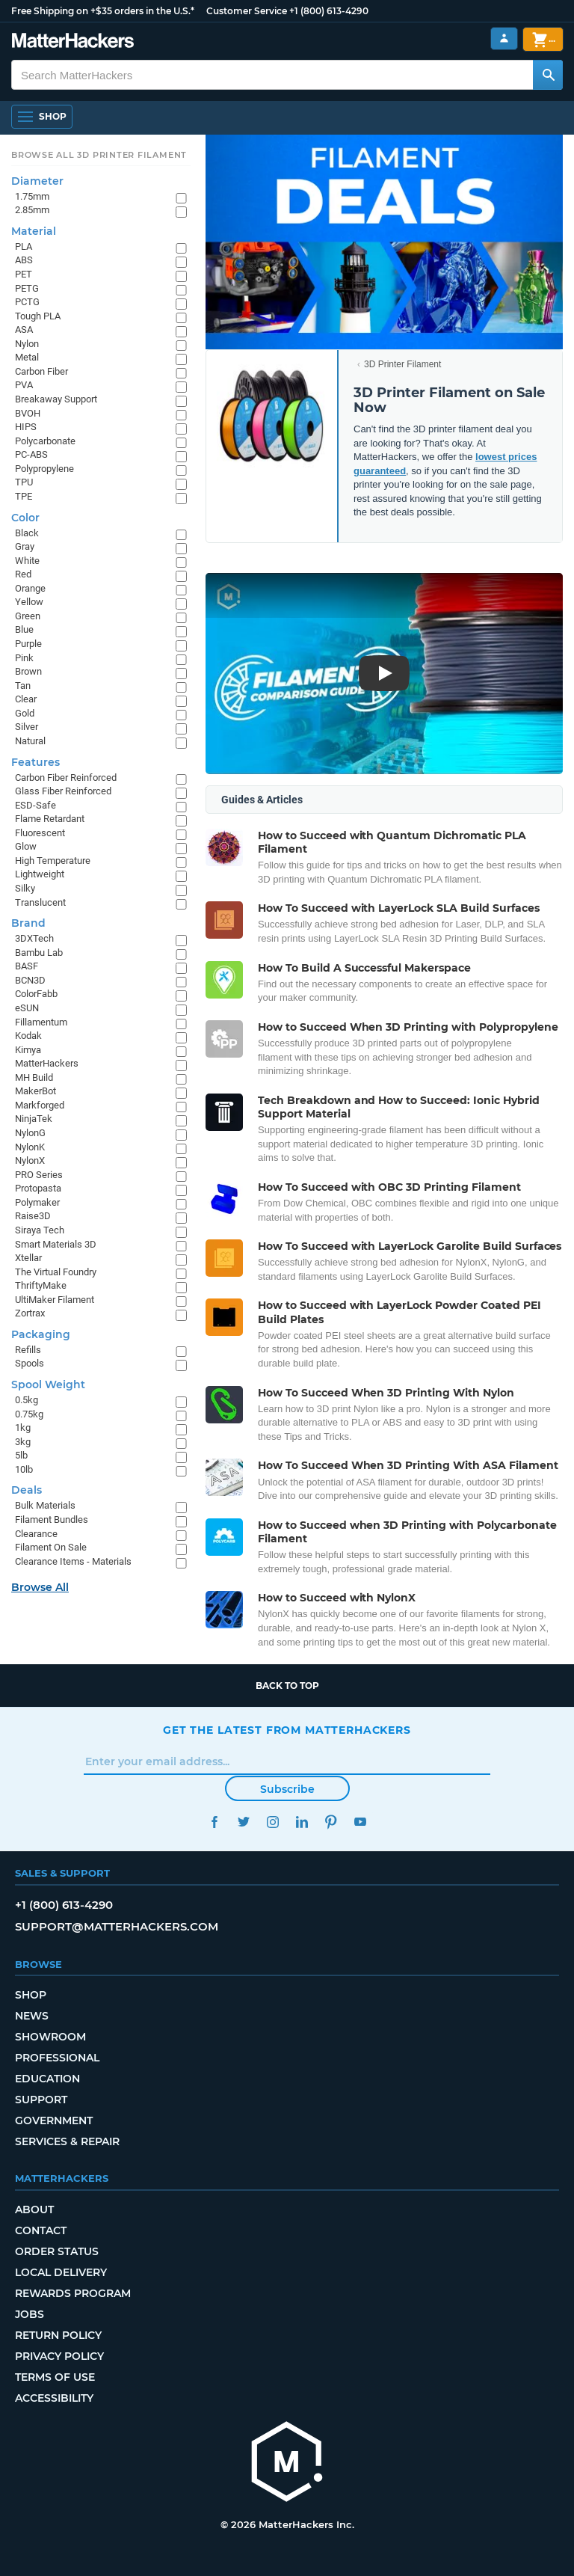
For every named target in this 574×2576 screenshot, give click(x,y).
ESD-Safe (35, 805)
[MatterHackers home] (287, 2463)
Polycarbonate (45, 441)
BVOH (27, 413)
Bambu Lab (39, 952)
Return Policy (58, 2335)
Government (54, 2120)
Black (27, 533)
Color (25, 517)
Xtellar (28, 1257)
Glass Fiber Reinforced (63, 791)
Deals (26, 1490)
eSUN (27, 1007)
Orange (30, 588)
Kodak (28, 1035)
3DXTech (34, 938)
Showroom (50, 2036)
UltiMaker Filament (54, 1299)
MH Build (34, 1077)
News (32, 2016)
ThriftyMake (41, 1285)
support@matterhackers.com (116, 1926)
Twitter (243, 1822)
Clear (26, 699)
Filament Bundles (51, 1519)
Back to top (287, 1685)
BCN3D (30, 980)
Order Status (57, 2251)
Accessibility (54, 2398)
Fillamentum (41, 1022)
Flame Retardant (49, 818)
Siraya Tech (39, 1230)
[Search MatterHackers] (548, 75)
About (34, 2209)
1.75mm (32, 196)
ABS (24, 260)
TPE (23, 496)
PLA (23, 246)
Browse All (40, 1587)
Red (23, 574)
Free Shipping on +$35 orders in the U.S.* (102, 10)
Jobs (29, 2314)
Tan (23, 685)
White (27, 560)
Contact (41, 2230)
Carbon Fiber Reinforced (66, 777)
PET (23, 274)
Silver (26, 726)
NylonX (30, 1160)
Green (27, 616)
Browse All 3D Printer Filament (99, 155)
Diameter (37, 181)
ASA (24, 329)
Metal (27, 357)
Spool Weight (48, 1384)
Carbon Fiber (41, 371)
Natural (30, 740)
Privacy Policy (59, 2356)
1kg (23, 1427)
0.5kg (26, 1399)
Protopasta (38, 1188)
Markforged (39, 1105)
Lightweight (39, 874)
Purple (28, 643)
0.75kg (29, 1414)
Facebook (214, 1822)
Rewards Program (73, 2293)
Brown (28, 671)
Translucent (40, 902)
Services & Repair (67, 2141)
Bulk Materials (45, 1505)
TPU (24, 482)
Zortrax (30, 1313)
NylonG (30, 1132)
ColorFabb (36, 993)
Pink (24, 657)
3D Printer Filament (402, 364)
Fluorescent (40, 832)
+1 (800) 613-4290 (328, 10)
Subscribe (287, 1789)
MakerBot (35, 1091)
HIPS (26, 426)
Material (33, 231)
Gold (24, 713)
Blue (24, 629)
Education (47, 2078)
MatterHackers (46, 1063)
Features (35, 762)
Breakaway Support (56, 399)
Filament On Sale (51, 1547)
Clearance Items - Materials (73, 1561)
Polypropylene (44, 468)
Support (41, 2099)
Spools (29, 1363)
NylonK (30, 1147)
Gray (24, 546)
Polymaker (37, 1202)
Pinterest (331, 1822)
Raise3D (33, 1215)
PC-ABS (31, 454)
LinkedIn (301, 1822)
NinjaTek (33, 1118)
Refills (28, 1349)
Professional (57, 2057)
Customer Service (246, 10)
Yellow (29, 601)
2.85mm (32, 209)
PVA (24, 384)
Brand (28, 923)
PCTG (27, 301)
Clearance (36, 1533)
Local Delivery (61, 2272)
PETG (27, 288)
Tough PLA (38, 316)
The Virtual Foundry (55, 1272)
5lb (21, 1455)
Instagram (272, 1822)
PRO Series (39, 1174)
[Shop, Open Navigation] (41, 117)
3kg (23, 1441)
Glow (26, 846)
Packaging (40, 1334)
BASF (26, 966)
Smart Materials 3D (55, 1244)
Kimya (28, 1049)
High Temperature (52, 860)
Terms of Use (55, 2377)
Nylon (27, 343)
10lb (24, 1469)
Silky (25, 888)
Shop (30, 1995)
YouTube (360, 1822)
